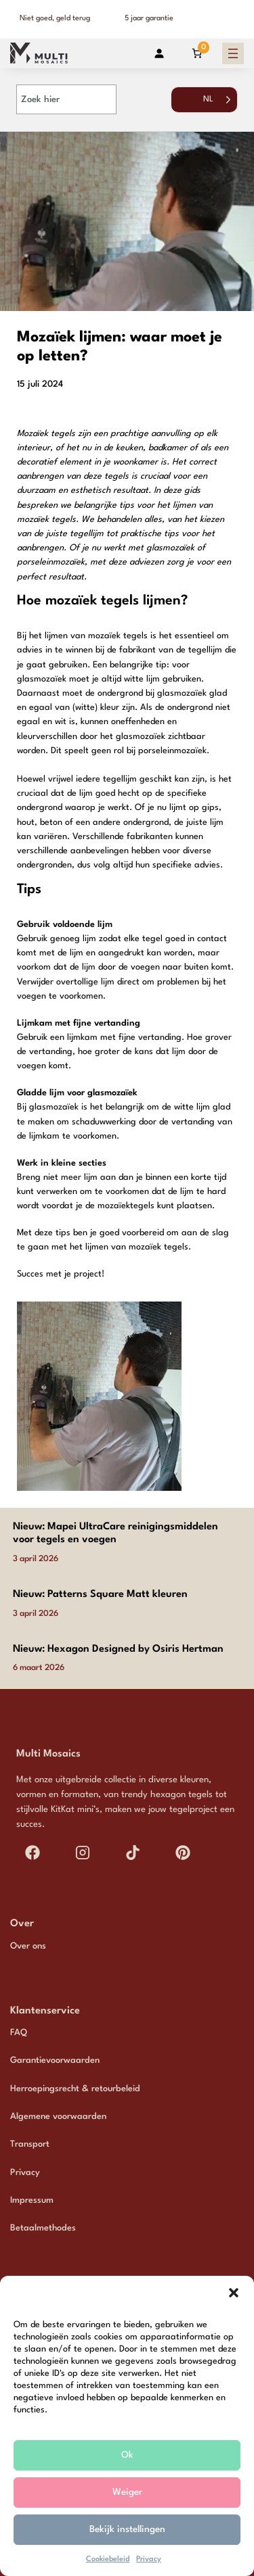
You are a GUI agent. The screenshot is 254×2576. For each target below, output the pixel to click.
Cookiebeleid (107, 2559)
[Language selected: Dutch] (204, 106)
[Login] (159, 53)
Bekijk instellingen (127, 2529)
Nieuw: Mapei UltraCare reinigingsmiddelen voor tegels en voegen (115, 1533)
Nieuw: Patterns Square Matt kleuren (100, 1595)
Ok (127, 2455)
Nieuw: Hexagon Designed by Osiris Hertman (118, 1649)
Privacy (148, 2559)
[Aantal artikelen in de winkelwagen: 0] (197, 53)
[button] (233, 2292)
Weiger (127, 2492)
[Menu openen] (233, 53)
